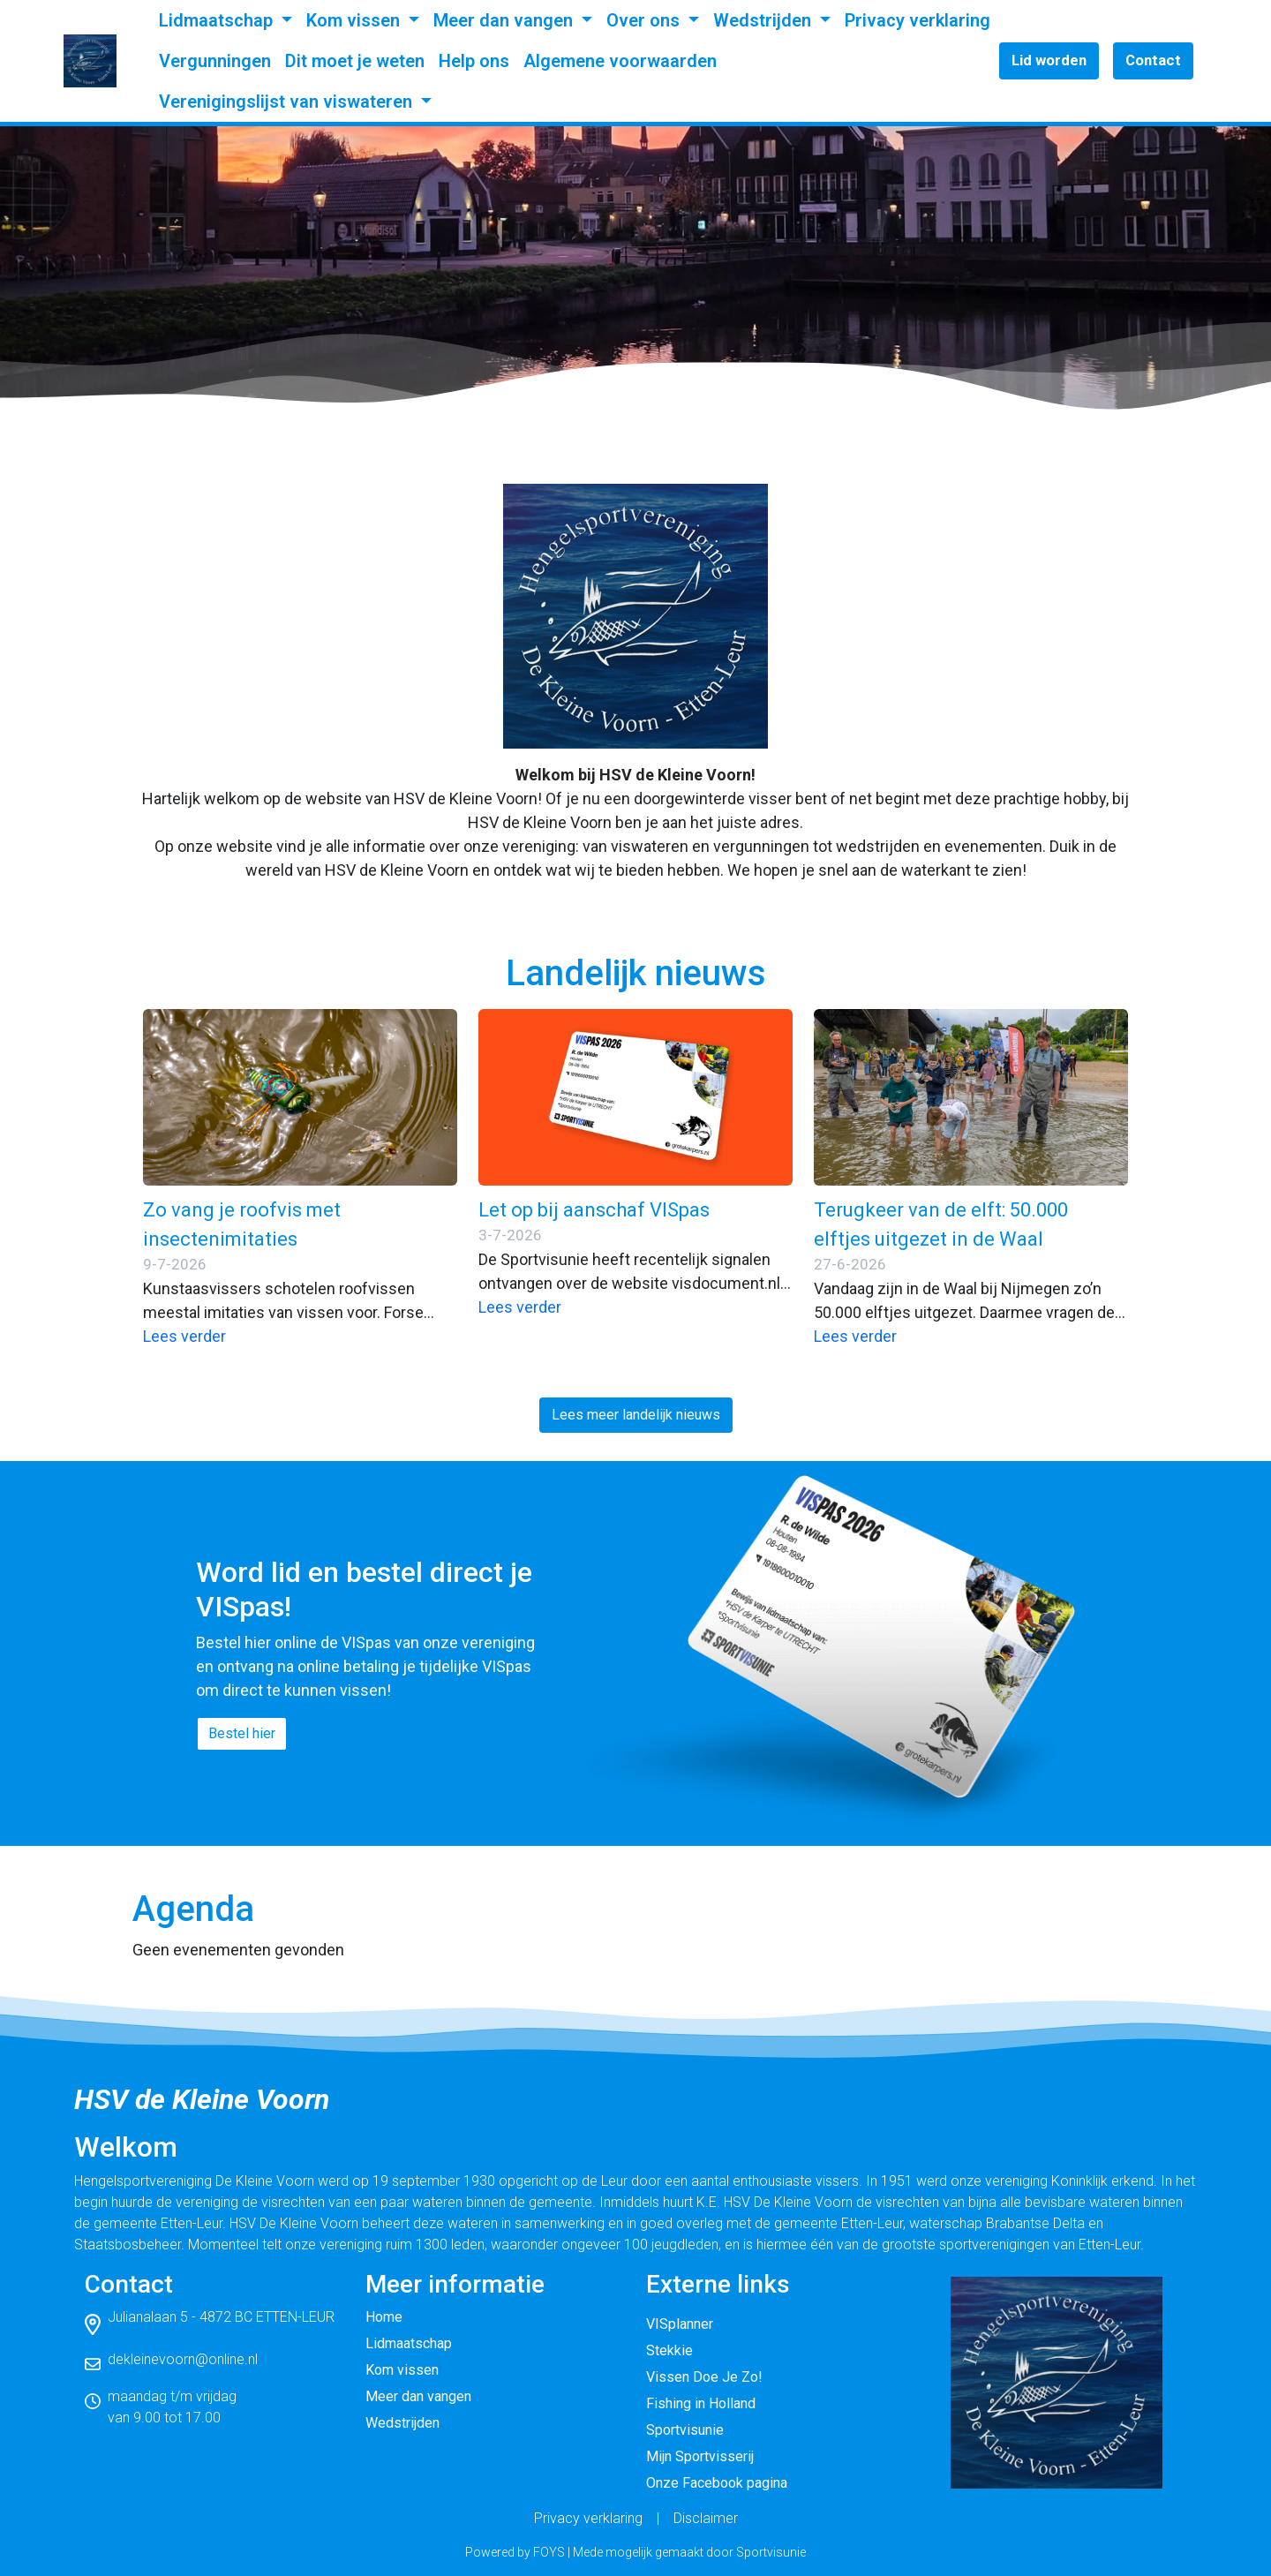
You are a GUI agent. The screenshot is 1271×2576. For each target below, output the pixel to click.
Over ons (645, 20)
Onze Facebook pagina (716, 2482)
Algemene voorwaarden (620, 61)
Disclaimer (705, 2518)
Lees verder (184, 1336)
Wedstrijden (764, 20)
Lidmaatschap (218, 20)
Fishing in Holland (701, 2403)
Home (383, 2317)
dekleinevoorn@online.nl (183, 2359)
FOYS (549, 2552)
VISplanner (679, 2324)
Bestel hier (241, 1733)
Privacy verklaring (917, 20)
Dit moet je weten (355, 61)
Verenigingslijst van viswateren (288, 101)
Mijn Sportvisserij (700, 2456)
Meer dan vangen (505, 20)
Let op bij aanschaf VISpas (594, 1210)
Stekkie (669, 2350)
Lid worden (1049, 60)
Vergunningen (215, 61)
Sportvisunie (685, 2430)
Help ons (474, 61)
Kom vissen (355, 20)
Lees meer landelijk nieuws (636, 1414)
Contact (1153, 60)
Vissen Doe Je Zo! (704, 2377)
